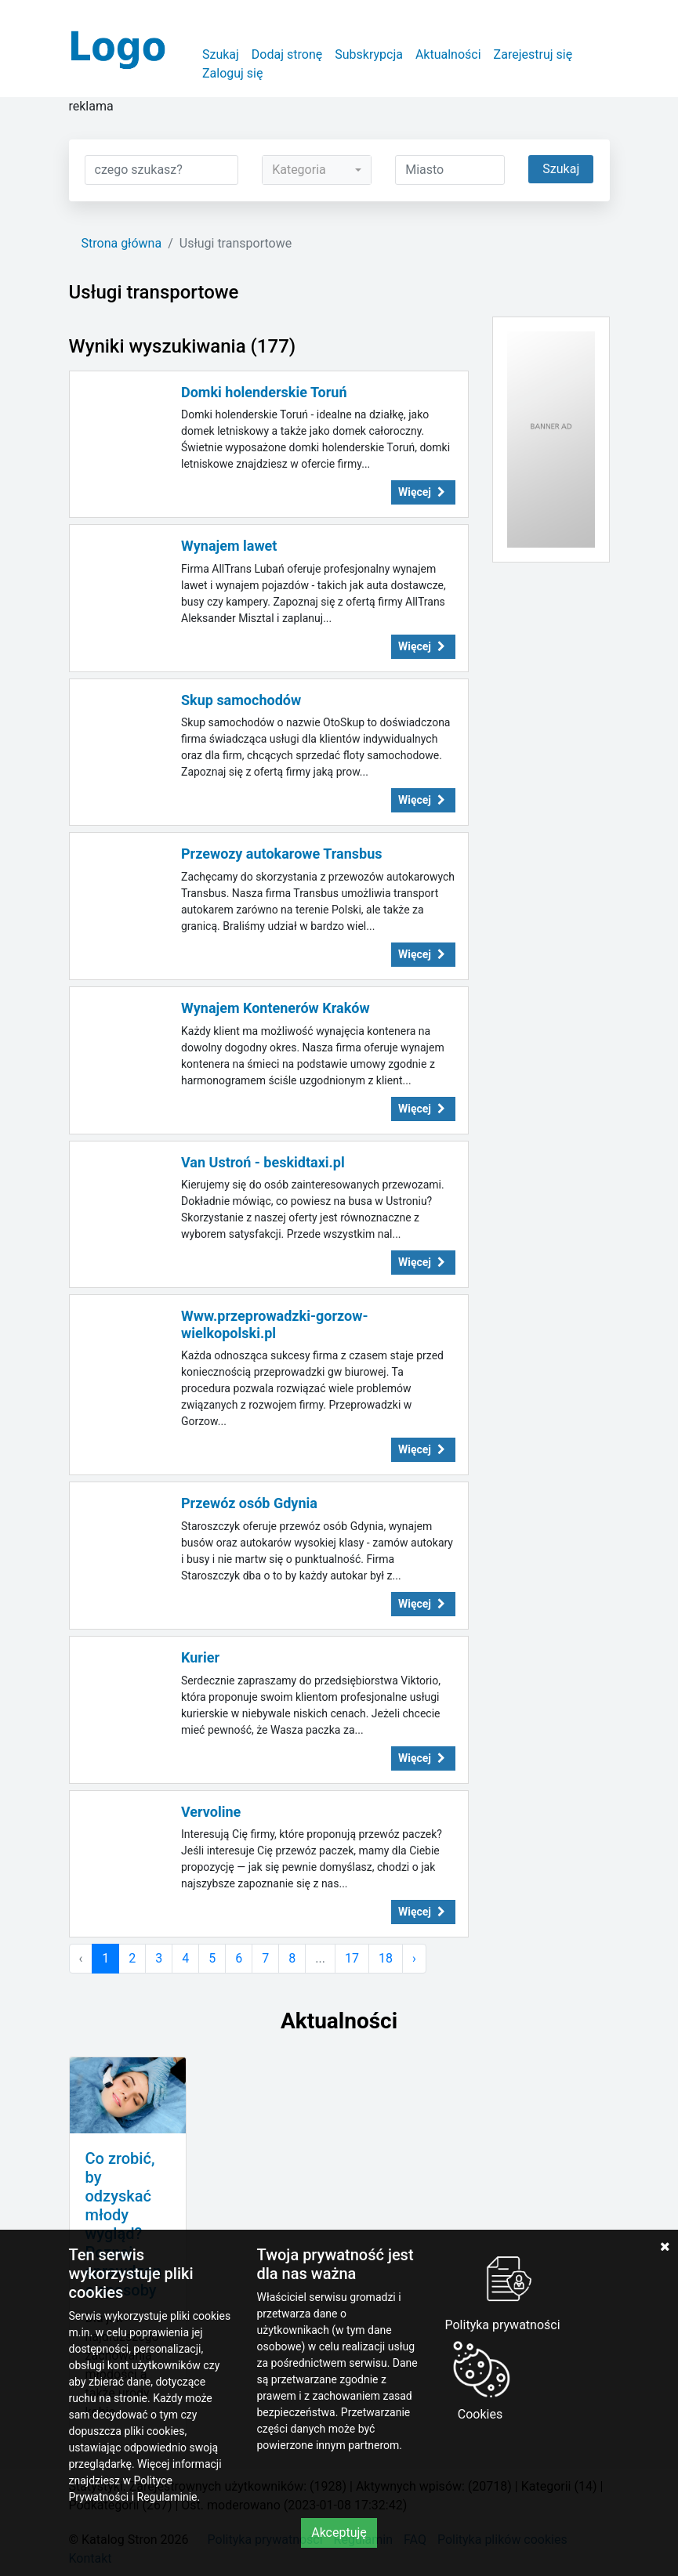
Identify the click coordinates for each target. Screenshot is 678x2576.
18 (386, 1958)
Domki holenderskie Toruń (263, 392)
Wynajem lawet (229, 545)
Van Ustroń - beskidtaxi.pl (263, 1162)
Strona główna (122, 243)
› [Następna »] (414, 1958)
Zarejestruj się (533, 54)
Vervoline (211, 1812)
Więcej (423, 492)
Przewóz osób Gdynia (249, 1503)
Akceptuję (339, 2532)
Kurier (200, 1657)
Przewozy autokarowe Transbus (282, 853)
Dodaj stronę (287, 54)
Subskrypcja (369, 54)
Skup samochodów (241, 700)
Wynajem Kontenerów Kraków (275, 1008)
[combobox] (317, 170)
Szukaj (220, 54)
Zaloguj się (232, 73)
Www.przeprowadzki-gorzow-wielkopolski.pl (274, 1324)
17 (352, 1958)
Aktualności (448, 54)
